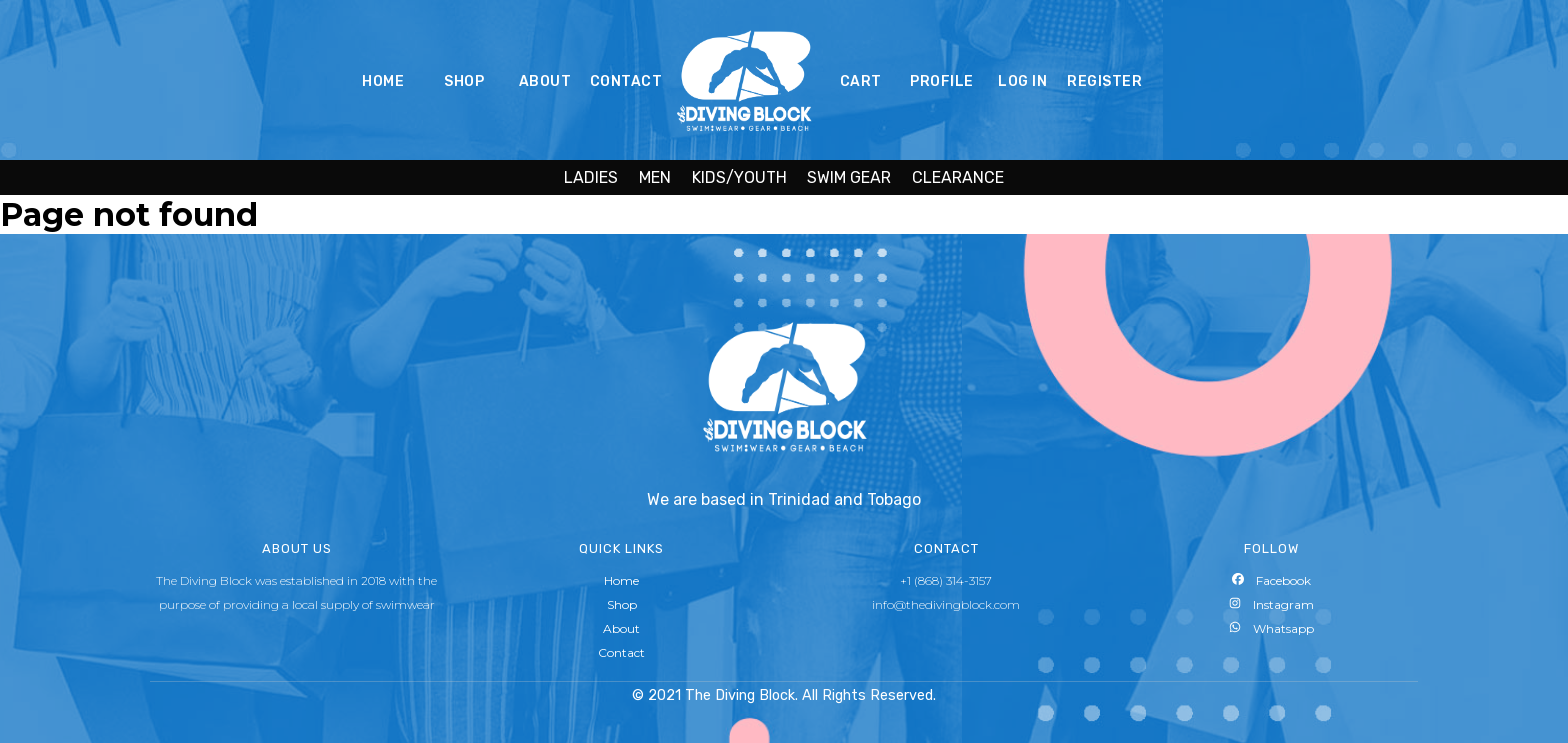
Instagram (1271, 604)
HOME (383, 81)
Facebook (1271, 580)
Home (621, 580)
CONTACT (626, 81)
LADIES (591, 177)
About (621, 628)
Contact (621, 652)
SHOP (464, 81)
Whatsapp (1271, 628)
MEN (655, 177)
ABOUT (545, 81)
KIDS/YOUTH (739, 177)
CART (861, 81)
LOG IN (1022, 81)
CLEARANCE (958, 177)
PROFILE (942, 81)
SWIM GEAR (849, 177)
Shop (622, 604)
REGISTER (1104, 81)
